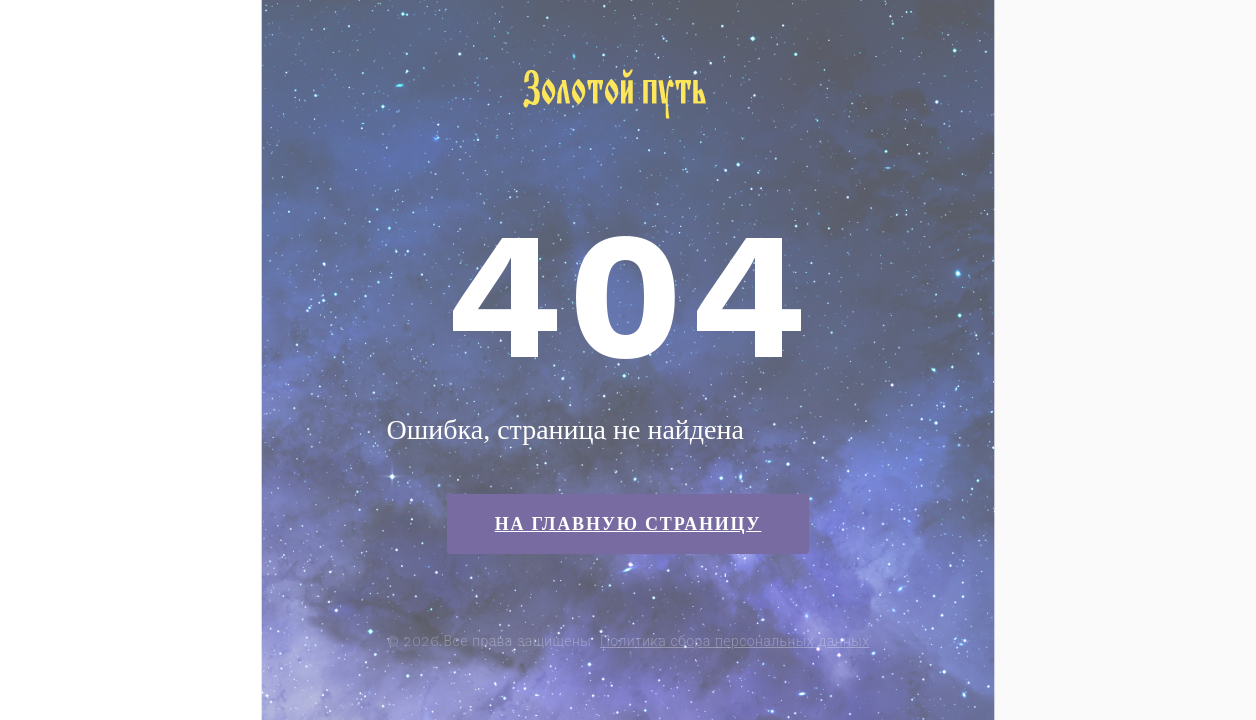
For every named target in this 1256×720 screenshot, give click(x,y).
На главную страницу (628, 524)
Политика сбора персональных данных (734, 641)
